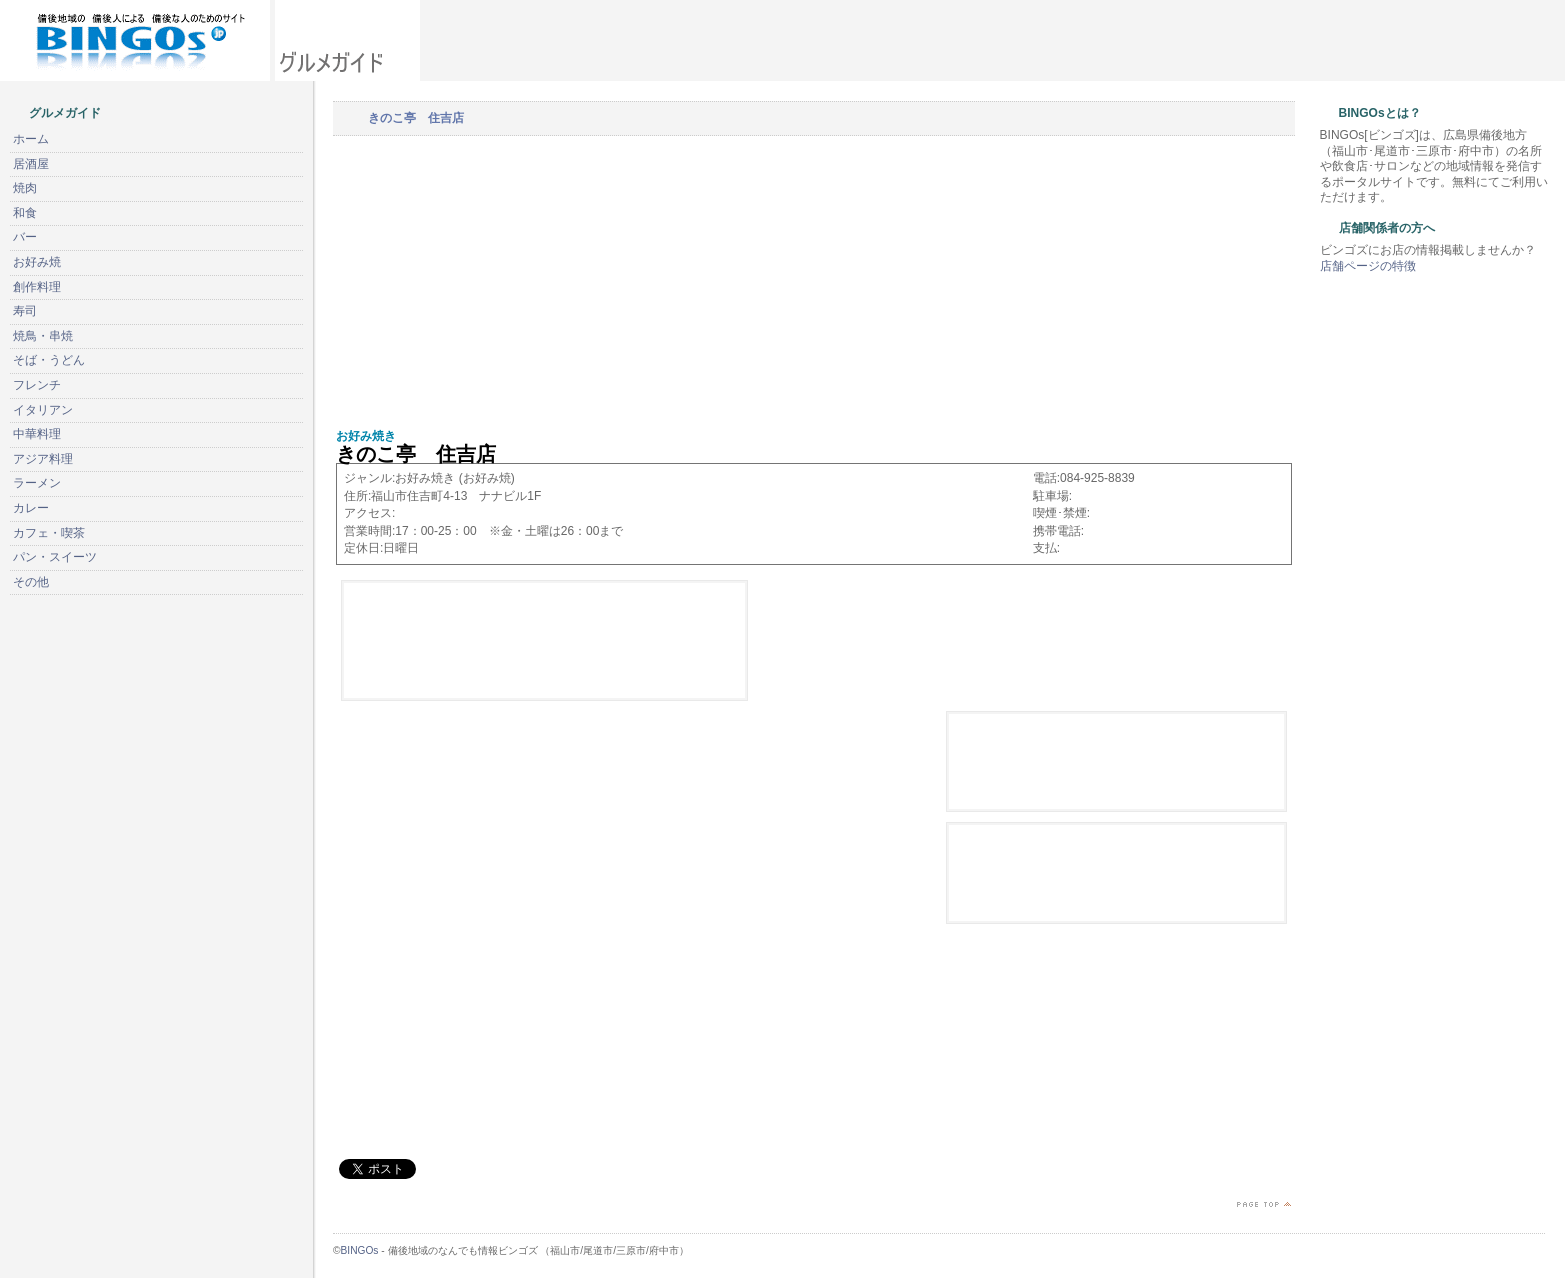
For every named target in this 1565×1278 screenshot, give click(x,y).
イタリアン (43, 410)
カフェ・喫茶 (49, 533)
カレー (31, 508)
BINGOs (360, 1250)
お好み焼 (37, 262)
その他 (31, 582)
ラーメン (37, 483)
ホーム (31, 139)
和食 (25, 213)
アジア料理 (43, 459)
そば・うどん (49, 360)
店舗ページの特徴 (1368, 266)
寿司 (25, 311)
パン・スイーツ (55, 557)
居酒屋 (31, 164)
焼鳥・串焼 (43, 336)
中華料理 (37, 434)
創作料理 (37, 287)
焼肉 (25, 188)
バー (25, 237)
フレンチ (37, 385)
